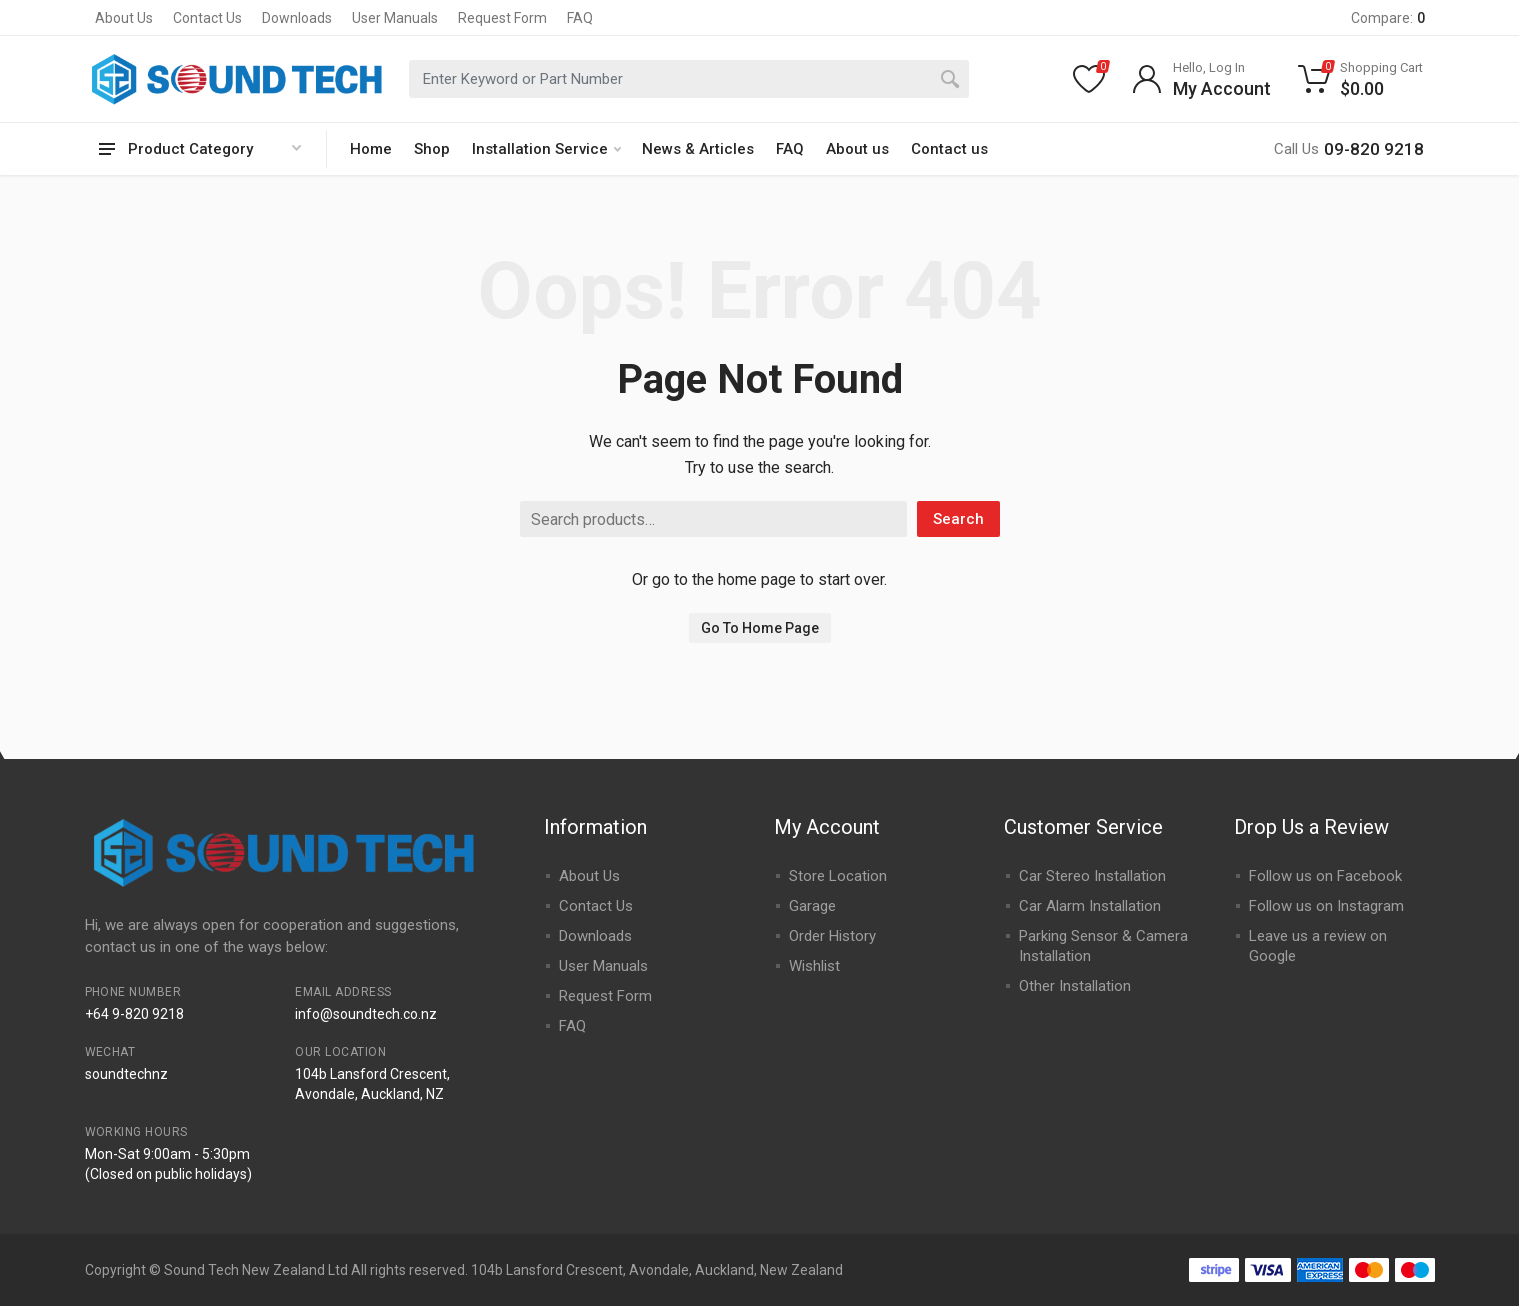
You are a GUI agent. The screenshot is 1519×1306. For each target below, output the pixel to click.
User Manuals (395, 18)
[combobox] (689, 79)
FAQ (580, 18)
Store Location (838, 876)
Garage (812, 906)
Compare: (1388, 18)
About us (857, 149)
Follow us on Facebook (1325, 876)
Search (958, 519)
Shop (432, 149)
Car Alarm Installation (1090, 906)
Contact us (949, 149)
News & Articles (698, 149)
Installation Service (546, 149)
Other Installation (1075, 986)
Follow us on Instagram (1326, 906)
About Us (124, 18)
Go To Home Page (760, 628)
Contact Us (207, 18)
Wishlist (814, 966)
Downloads (297, 18)
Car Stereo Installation (1092, 876)
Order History (832, 936)
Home (371, 149)
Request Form (502, 18)
